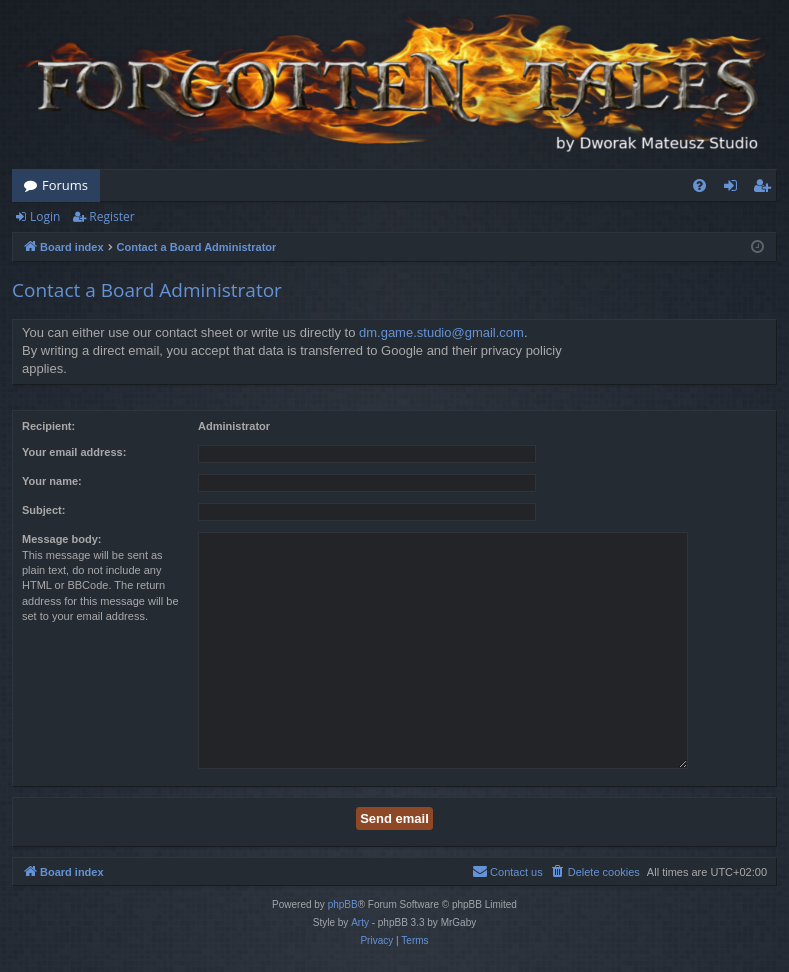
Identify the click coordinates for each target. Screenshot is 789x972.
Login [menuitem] (734, 189)
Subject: (43, 510)
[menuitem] (699, 185)
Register (111, 216)
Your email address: (74, 452)
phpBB (343, 904)
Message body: (61, 539)
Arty (360, 922)
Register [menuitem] (766, 189)
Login (45, 216)
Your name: (52, 481)
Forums (65, 185)
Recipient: (48, 426)
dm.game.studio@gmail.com (441, 332)
